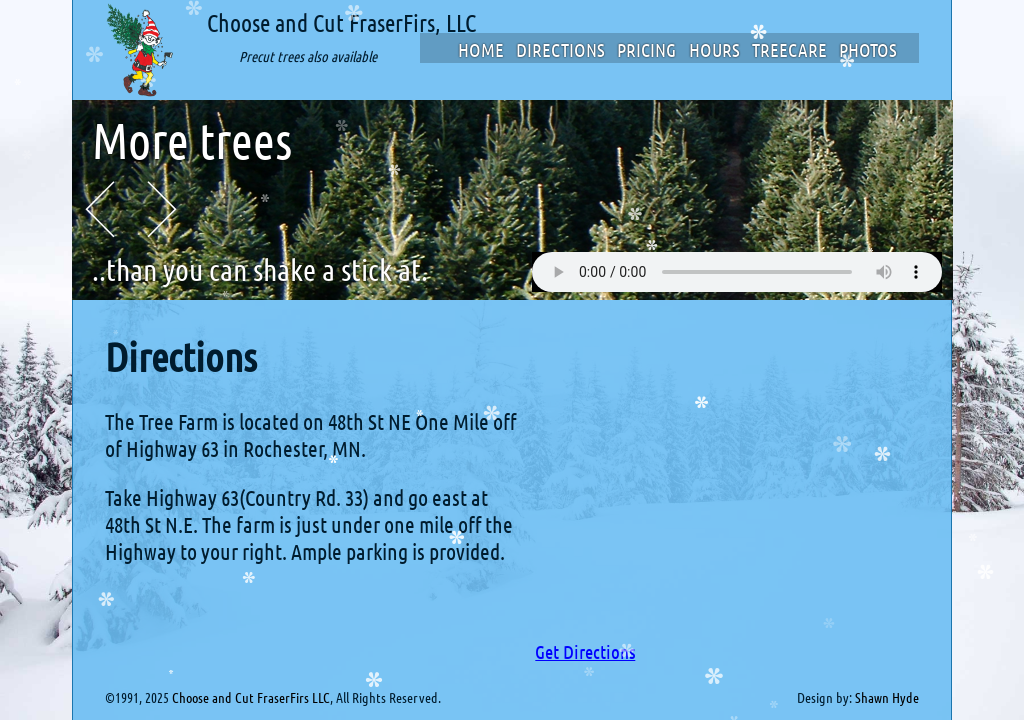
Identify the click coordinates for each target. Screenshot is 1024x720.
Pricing (646, 49)
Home (481, 49)
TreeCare (789, 49)
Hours (714, 49)
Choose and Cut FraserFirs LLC (251, 697)
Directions (560, 49)
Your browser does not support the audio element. (737, 272)
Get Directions (585, 651)
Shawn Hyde (887, 697)
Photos (868, 49)
